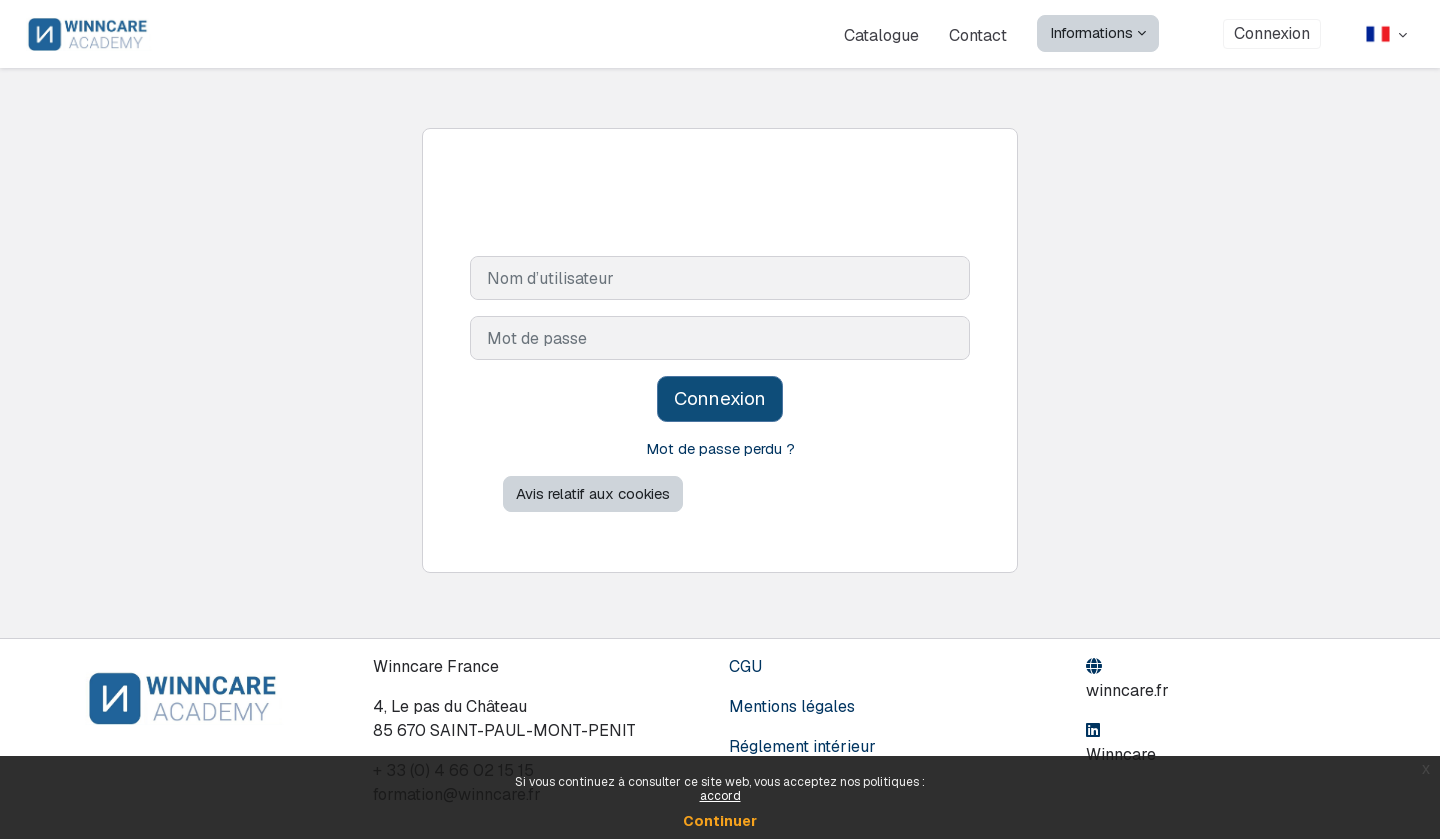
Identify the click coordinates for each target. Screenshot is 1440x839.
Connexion (1272, 34)
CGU (745, 666)
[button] (1386, 34)
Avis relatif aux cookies (593, 494)
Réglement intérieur (802, 746)
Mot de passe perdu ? (720, 448)
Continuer (720, 821)
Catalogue (881, 34)
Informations (1091, 32)
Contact (978, 35)
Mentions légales (792, 706)
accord (720, 796)
